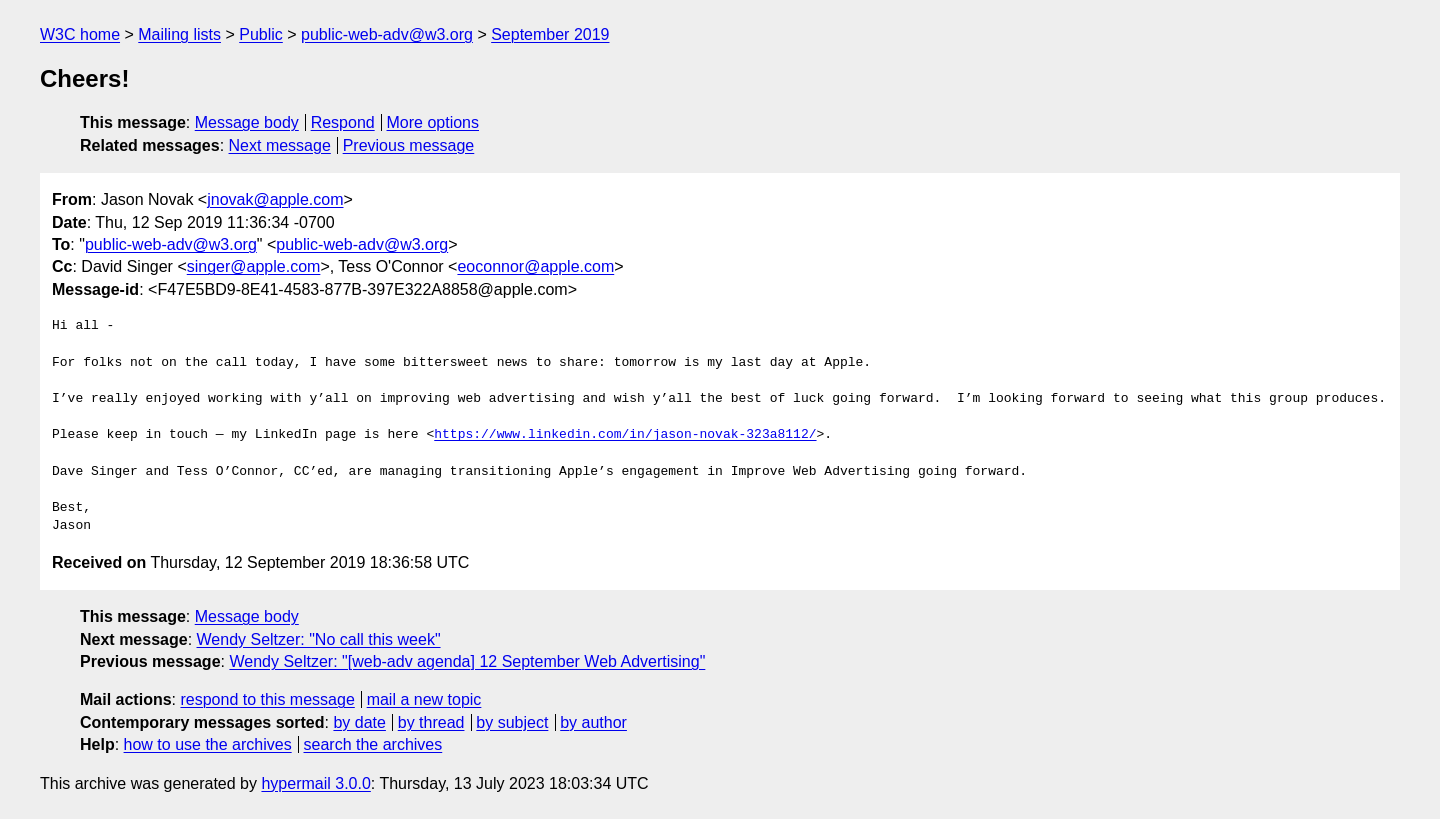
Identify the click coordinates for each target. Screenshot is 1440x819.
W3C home (80, 34)
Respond (343, 122)
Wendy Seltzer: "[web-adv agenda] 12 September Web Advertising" (467, 661)
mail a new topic (424, 699)
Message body (247, 122)
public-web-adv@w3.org (387, 34)
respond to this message (267, 699)
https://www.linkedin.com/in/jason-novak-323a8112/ (625, 435)
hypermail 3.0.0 (315, 783)
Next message (280, 145)
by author (593, 722)
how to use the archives (208, 744)
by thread (431, 722)
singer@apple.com (254, 266)
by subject (512, 722)
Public (261, 34)
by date (359, 722)
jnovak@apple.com (275, 199)
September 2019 (550, 34)
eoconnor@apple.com (535, 266)
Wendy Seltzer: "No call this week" (319, 639)
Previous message (409, 145)
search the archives (373, 744)
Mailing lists (179, 34)
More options (433, 122)
